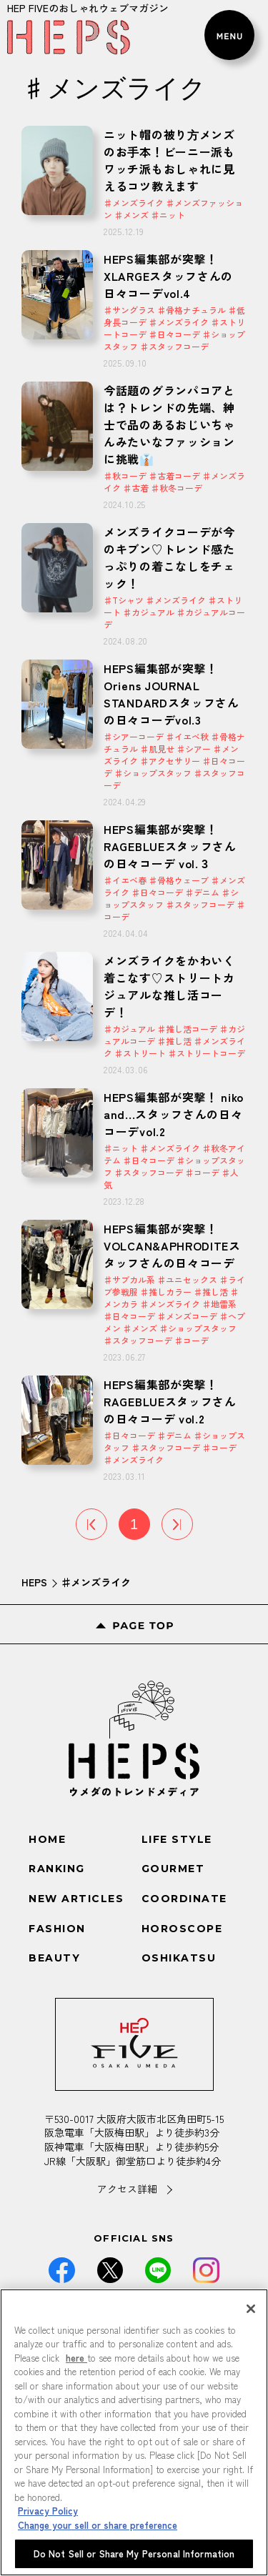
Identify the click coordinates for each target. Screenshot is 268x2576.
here (76, 2357)
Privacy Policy (48, 2510)
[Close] (251, 2308)
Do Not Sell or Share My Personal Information (134, 2553)
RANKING (57, 1868)
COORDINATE (184, 1898)
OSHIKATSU (179, 1957)
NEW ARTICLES (76, 1898)
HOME (47, 1839)
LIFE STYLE (177, 1839)
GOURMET (173, 1868)
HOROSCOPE (182, 1928)
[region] (134, 2432)
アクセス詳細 (127, 2189)
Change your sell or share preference (97, 2525)
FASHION (57, 1928)
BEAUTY (54, 1957)
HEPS (34, 1582)
